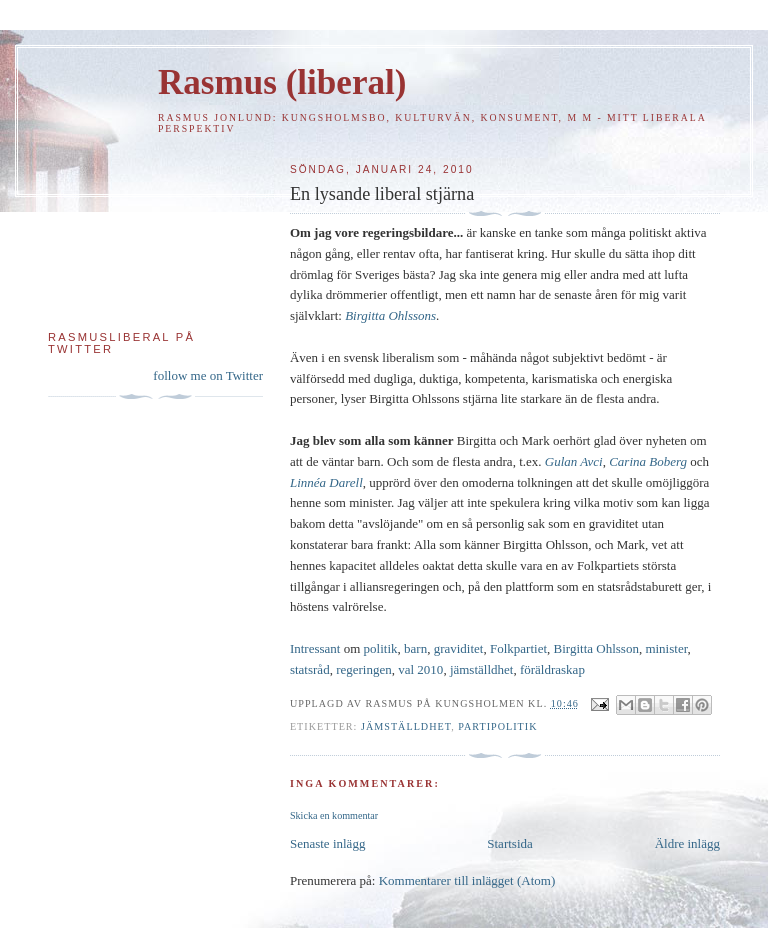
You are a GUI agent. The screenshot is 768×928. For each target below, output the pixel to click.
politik (381, 648)
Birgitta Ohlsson (596, 648)
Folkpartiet (518, 648)
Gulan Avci (574, 461)
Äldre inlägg (687, 843)
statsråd (310, 669)
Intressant (315, 648)
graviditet (459, 648)
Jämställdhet (406, 726)
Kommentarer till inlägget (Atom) (467, 880)
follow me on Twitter (208, 375)
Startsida (510, 843)
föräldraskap (552, 669)
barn (415, 648)
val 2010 (420, 669)
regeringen (364, 669)
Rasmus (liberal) (282, 82)
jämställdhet (482, 669)
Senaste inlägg (327, 843)
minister (666, 648)
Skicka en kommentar (334, 815)
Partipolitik (497, 726)
